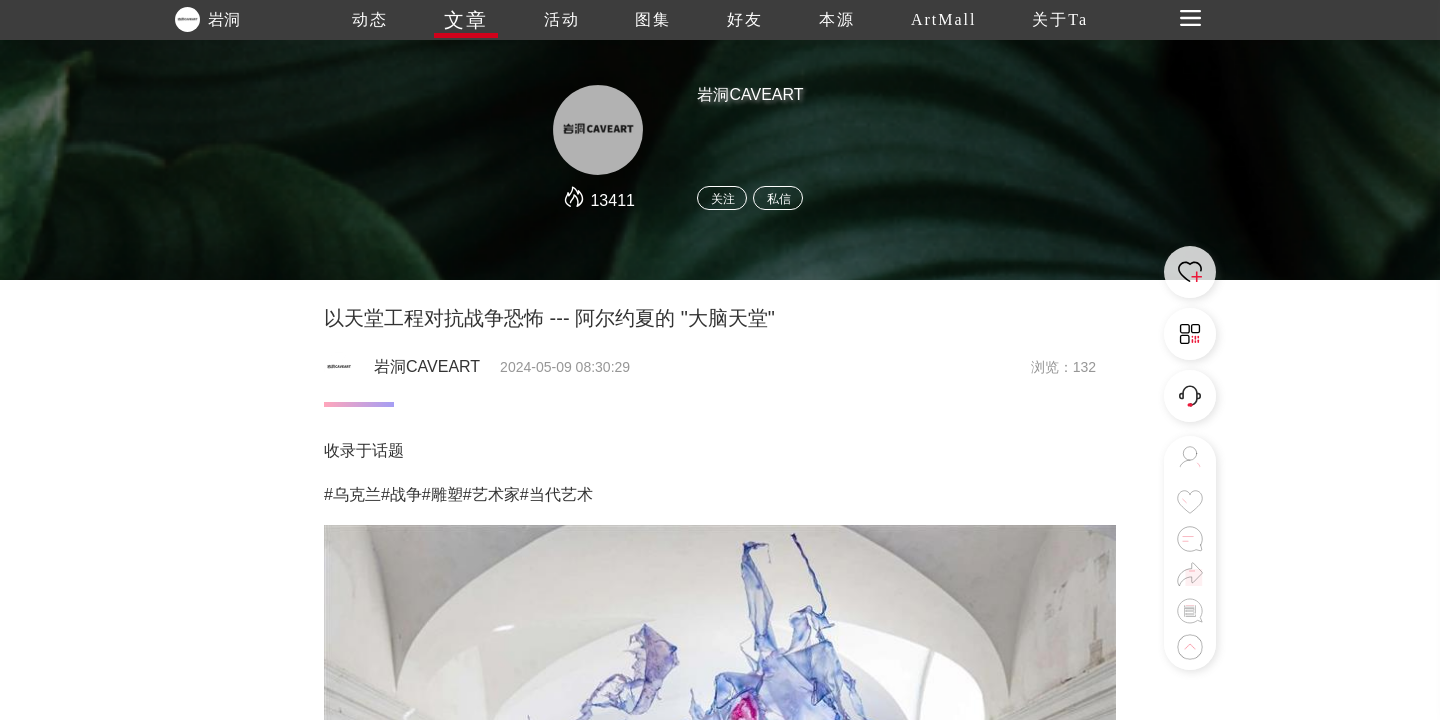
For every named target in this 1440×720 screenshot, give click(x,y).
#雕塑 (442, 494)
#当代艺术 (556, 494)
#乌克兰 (352, 494)
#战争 (401, 494)
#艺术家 (491, 494)
